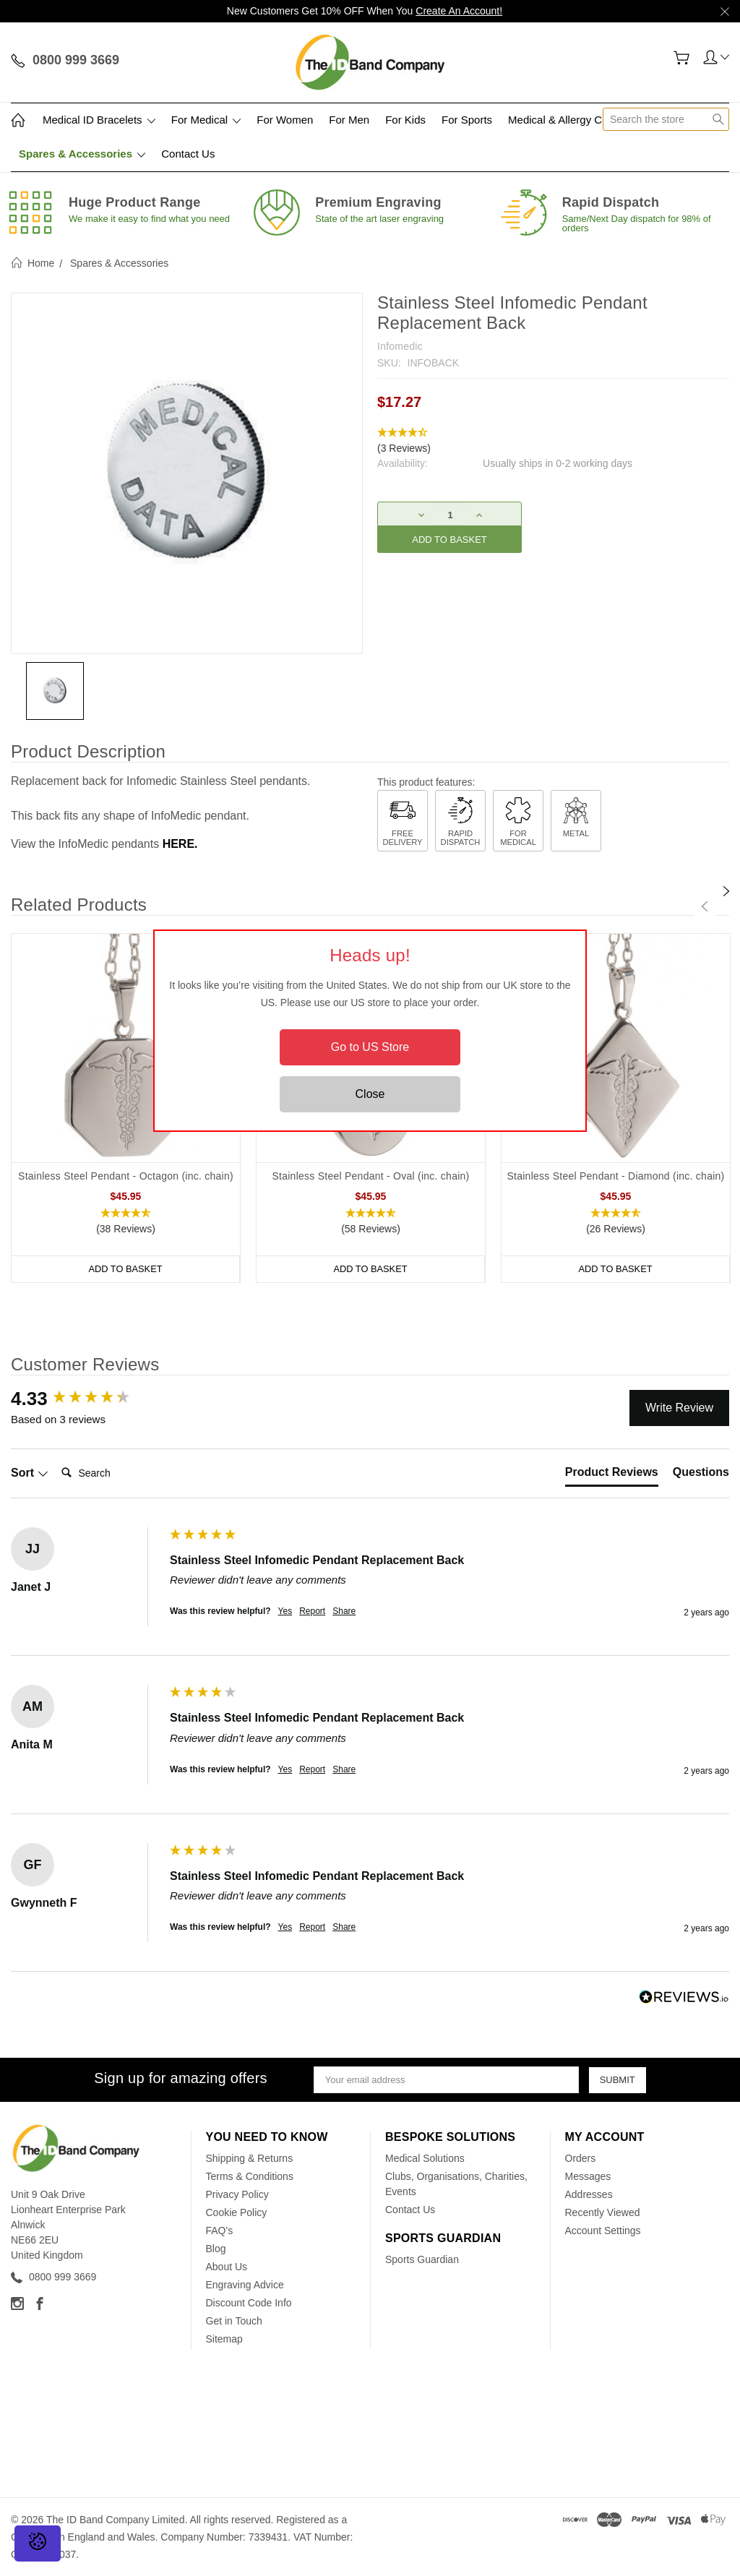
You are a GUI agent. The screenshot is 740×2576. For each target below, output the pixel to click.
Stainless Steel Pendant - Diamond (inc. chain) (616, 1176)
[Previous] (704, 906)
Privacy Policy (237, 2194)
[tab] (611, 1475)
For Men (349, 119)
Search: (55, 1458)
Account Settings (603, 2230)
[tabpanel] (126, 1108)
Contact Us (188, 153)
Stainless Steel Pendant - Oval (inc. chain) (371, 1176)
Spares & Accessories (82, 153)
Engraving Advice (245, 2285)
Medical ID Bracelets (99, 119)
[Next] (726, 891)
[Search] (113, 1473)
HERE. (180, 844)
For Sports (467, 119)
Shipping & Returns (249, 2158)
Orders (580, 2158)
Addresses (589, 2194)
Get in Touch (234, 2321)
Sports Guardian (422, 2259)
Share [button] (344, 1611)
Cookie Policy (236, 2212)
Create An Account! (459, 11)
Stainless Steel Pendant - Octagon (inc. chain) (125, 1176)
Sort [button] (29, 1473)
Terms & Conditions (249, 2176)
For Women (285, 119)
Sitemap (224, 2339)
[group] (87, 1399)
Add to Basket (125, 1268)
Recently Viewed (602, 2212)
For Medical (206, 119)
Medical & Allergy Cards (565, 119)
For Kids (405, 119)
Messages (588, 2176)
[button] (553, 441)
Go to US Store (370, 1047)
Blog (216, 2248)
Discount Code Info (249, 2303)
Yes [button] (285, 1611)
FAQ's (219, 2230)
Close (370, 1094)
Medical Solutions (425, 2158)
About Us (227, 2266)
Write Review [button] (679, 1407)
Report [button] (312, 1611)
